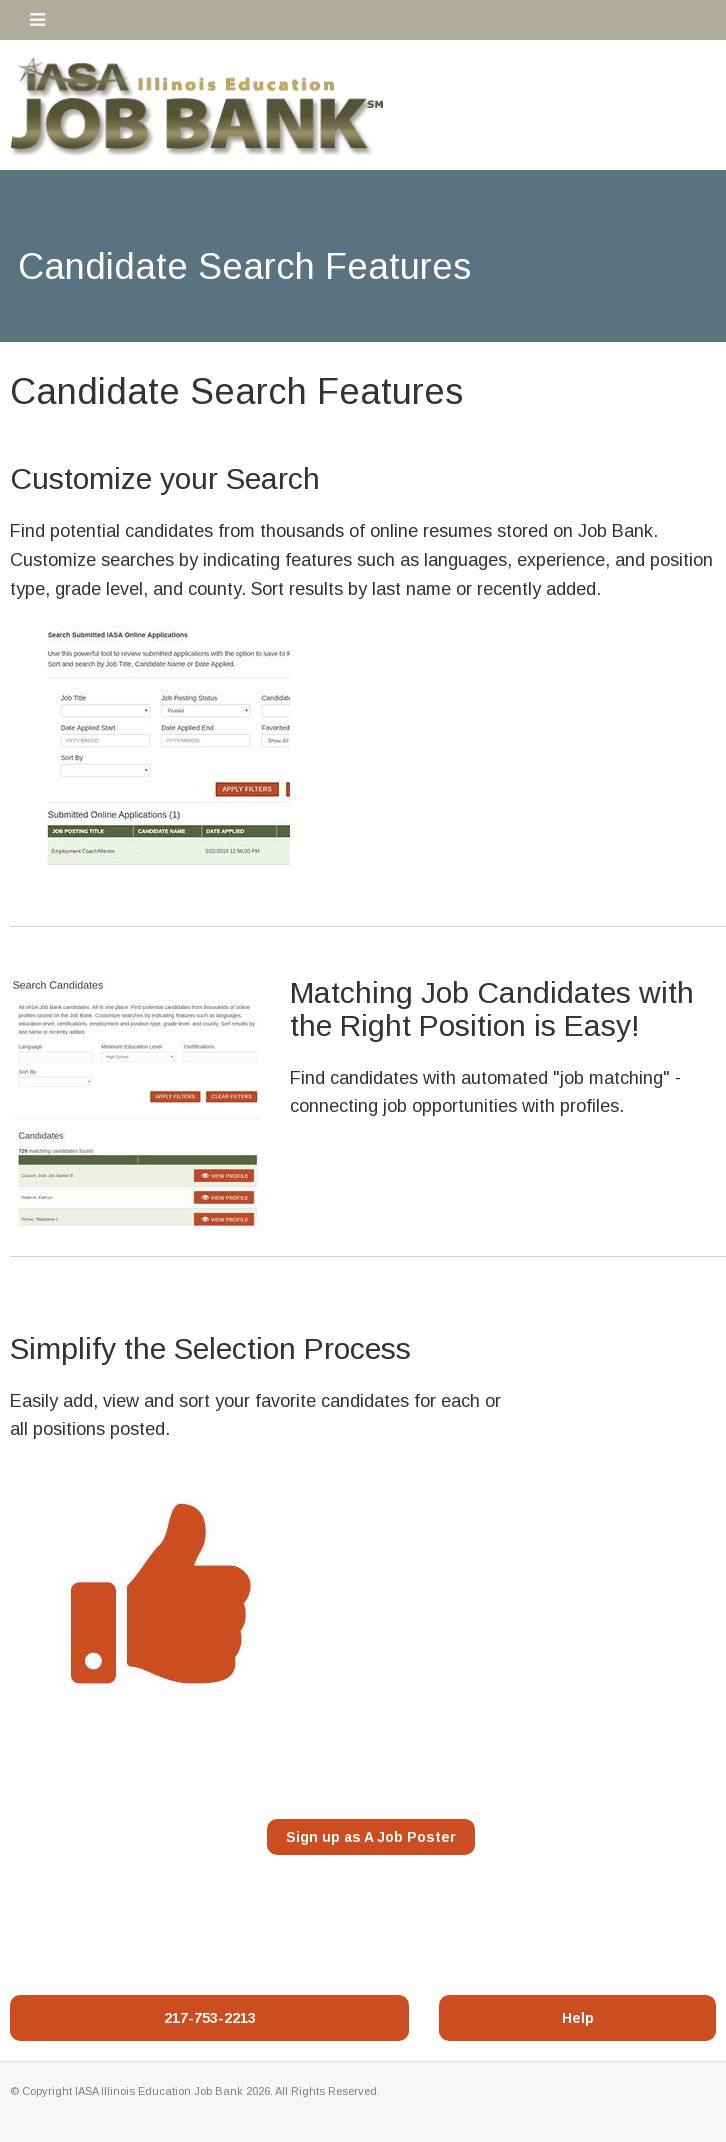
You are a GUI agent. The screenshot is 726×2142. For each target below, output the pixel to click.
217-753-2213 (210, 2018)
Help (578, 2018)
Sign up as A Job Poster (371, 1837)
